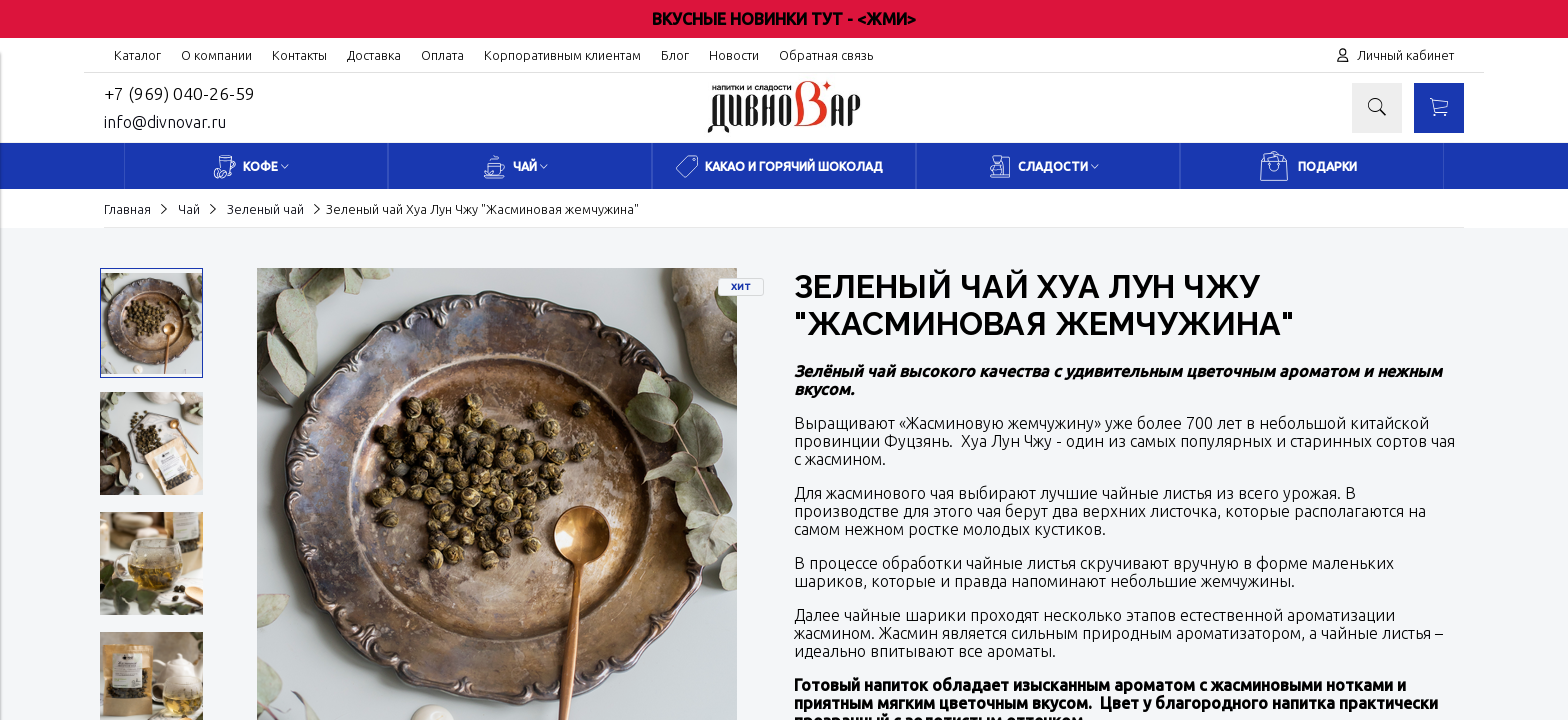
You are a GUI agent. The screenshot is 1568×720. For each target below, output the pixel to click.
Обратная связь (826, 55)
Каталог (137, 55)
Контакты (299, 55)
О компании (216, 55)
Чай (189, 209)
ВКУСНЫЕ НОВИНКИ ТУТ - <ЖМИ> (784, 19)
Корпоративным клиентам (562, 55)
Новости (734, 55)
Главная (127, 209)
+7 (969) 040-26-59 (179, 93)
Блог (675, 55)
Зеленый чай (265, 209)
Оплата (442, 55)
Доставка (374, 55)
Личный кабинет (1405, 55)
